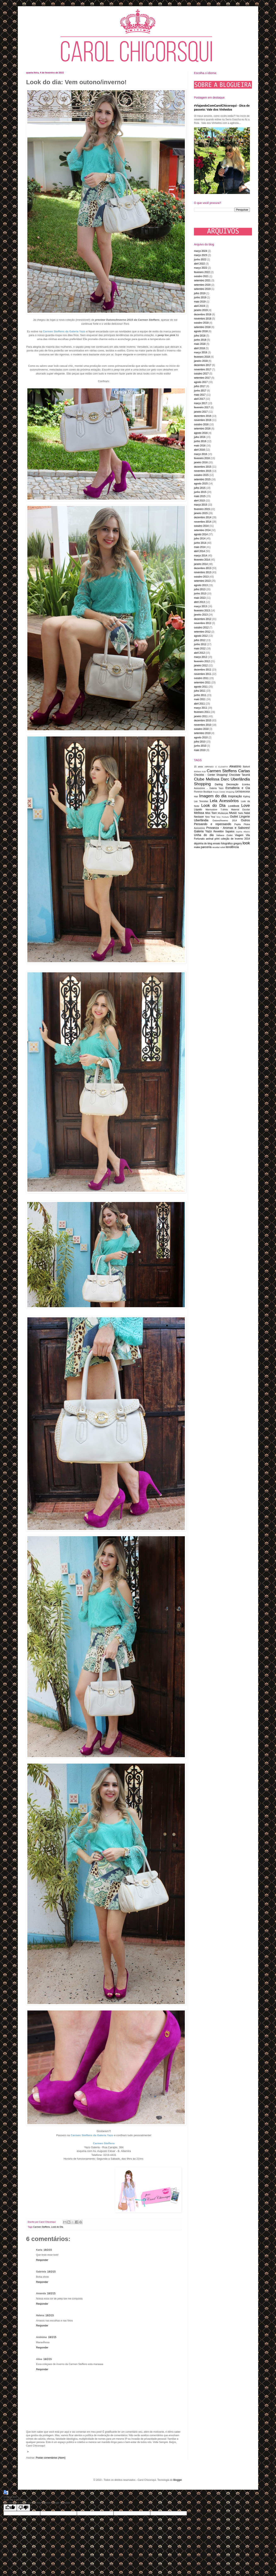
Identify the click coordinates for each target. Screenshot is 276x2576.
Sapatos (229, 831)
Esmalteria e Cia (237, 788)
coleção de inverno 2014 (235, 838)
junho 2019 (200, 297)
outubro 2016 (201, 424)
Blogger (177, 2479)
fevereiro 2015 (202, 509)
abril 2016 (199, 449)
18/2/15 (48, 2249)
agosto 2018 (201, 331)
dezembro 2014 (202, 517)
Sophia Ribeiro (243, 831)
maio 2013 (200, 597)
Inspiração (235, 796)
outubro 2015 (201, 475)
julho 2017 (199, 386)
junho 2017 (200, 390)
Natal (247, 813)
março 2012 (200, 657)
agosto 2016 (201, 433)
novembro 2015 (202, 470)
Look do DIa (57, 2227)
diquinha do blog (203, 843)
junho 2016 (200, 441)
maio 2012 (200, 648)
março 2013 (200, 606)
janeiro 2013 (201, 614)
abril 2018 (199, 348)
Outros (245, 820)
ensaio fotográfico (223, 843)
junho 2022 (200, 259)
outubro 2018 (201, 322)
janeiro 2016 (201, 462)
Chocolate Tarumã (239, 774)
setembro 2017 (202, 377)
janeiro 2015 (201, 513)
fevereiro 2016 (202, 458)
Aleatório (235, 766)
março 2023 (200, 255)
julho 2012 (199, 640)
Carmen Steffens (41, 2227)
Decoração (232, 784)
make (197, 847)
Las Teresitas (201, 801)
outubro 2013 (201, 576)
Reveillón (218, 831)
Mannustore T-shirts (217, 809)
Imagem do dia (212, 796)
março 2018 (200, 352)
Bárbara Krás (200, 771)
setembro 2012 (202, 631)
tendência (232, 847)
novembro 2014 (202, 521)
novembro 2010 (202, 724)
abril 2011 (199, 703)
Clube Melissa (206, 779)
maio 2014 (200, 547)
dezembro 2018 (202, 314)
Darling (219, 784)
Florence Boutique (203, 791)
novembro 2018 (202, 318)
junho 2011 (200, 695)
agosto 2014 (201, 534)
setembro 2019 (202, 289)
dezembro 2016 (202, 416)
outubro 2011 (201, 678)
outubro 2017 (201, 373)
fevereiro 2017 (202, 407)
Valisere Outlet (224, 835)
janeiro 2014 (201, 564)
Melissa (199, 812)
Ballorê (246, 766)
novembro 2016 (202, 420)
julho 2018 (199, 335)
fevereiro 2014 (202, 559)
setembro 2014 (202, 530)
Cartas (244, 771)
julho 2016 (199, 437)
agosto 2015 (201, 483)
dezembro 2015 (202, 466)
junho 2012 (200, 644)
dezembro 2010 (202, 720)
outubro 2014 (201, 525)
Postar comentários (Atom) (50, 2457)
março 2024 (200, 251)
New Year (210, 817)
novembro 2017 (202, 369)
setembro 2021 (202, 280)
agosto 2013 (201, 585)
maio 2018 (200, 344)
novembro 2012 (202, 623)
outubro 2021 (201, 276)
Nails (240, 813)
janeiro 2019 (201, 310)
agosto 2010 (201, 737)
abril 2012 (199, 652)
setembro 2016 (202, 428)
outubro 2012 (201, 627)
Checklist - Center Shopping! (211, 774)
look (246, 843)
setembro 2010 (202, 733)
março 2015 (200, 504)
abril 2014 (199, 551)
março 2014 (200, 555)
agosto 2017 (201, 382)
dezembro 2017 (202, 365)
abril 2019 (199, 306)
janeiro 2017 (201, 411)
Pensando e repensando (212, 824)
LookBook (233, 806)
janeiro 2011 (201, 716)
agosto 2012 (201, 635)
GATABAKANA (242, 791)
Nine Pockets (223, 817)
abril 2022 (199, 263)
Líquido (198, 809)
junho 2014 (200, 542)
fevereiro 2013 (202, 610)
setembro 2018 (202, 327)
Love (245, 805)
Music (233, 812)
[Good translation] (10, 2507)
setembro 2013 (202, 580)
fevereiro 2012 (202, 661)
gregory (238, 843)
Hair (196, 796)
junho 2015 (200, 492)
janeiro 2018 (201, 361)
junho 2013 (200, 593)
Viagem (239, 835)
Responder (42, 2260)
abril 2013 (199, 602)
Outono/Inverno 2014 (225, 820)
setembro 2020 (202, 284)
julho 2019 (199, 293)
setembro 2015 (202, 479)
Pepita (237, 824)
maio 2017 (200, 394)
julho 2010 (199, 741)
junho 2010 (200, 745)
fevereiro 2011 (202, 712)
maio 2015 (200, 496)
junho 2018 (200, 339)
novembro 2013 (202, 572)
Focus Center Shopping (223, 792)
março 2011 (200, 707)
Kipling (246, 796)
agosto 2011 (201, 686)
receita (215, 847)
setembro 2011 (202, 682)
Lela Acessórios (224, 801)
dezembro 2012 (202, 619)
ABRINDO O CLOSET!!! (216, 767)
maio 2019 (200, 301)
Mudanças (223, 813)
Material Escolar (240, 809)
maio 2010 (200, 750)
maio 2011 (200, 699)
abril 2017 (199, 398)
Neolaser (199, 816)
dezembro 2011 (202, 669)
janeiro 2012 (201, 665)
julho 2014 (199, 538)
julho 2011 (199, 690)
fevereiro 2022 (202, 272)
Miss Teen (211, 813)
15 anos (198, 766)
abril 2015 (199, 500)
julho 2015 (199, 487)
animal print (212, 838)
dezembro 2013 (202, 568)
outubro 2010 (201, 729)
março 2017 (200, 403)
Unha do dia (204, 835)
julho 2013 (199, 589)
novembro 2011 (202, 674)
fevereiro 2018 (202, 356)
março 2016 (200, 454)
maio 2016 (200, 445)
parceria (206, 847)
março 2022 (200, 267)
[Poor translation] (23, 2507)
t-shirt (222, 847)
